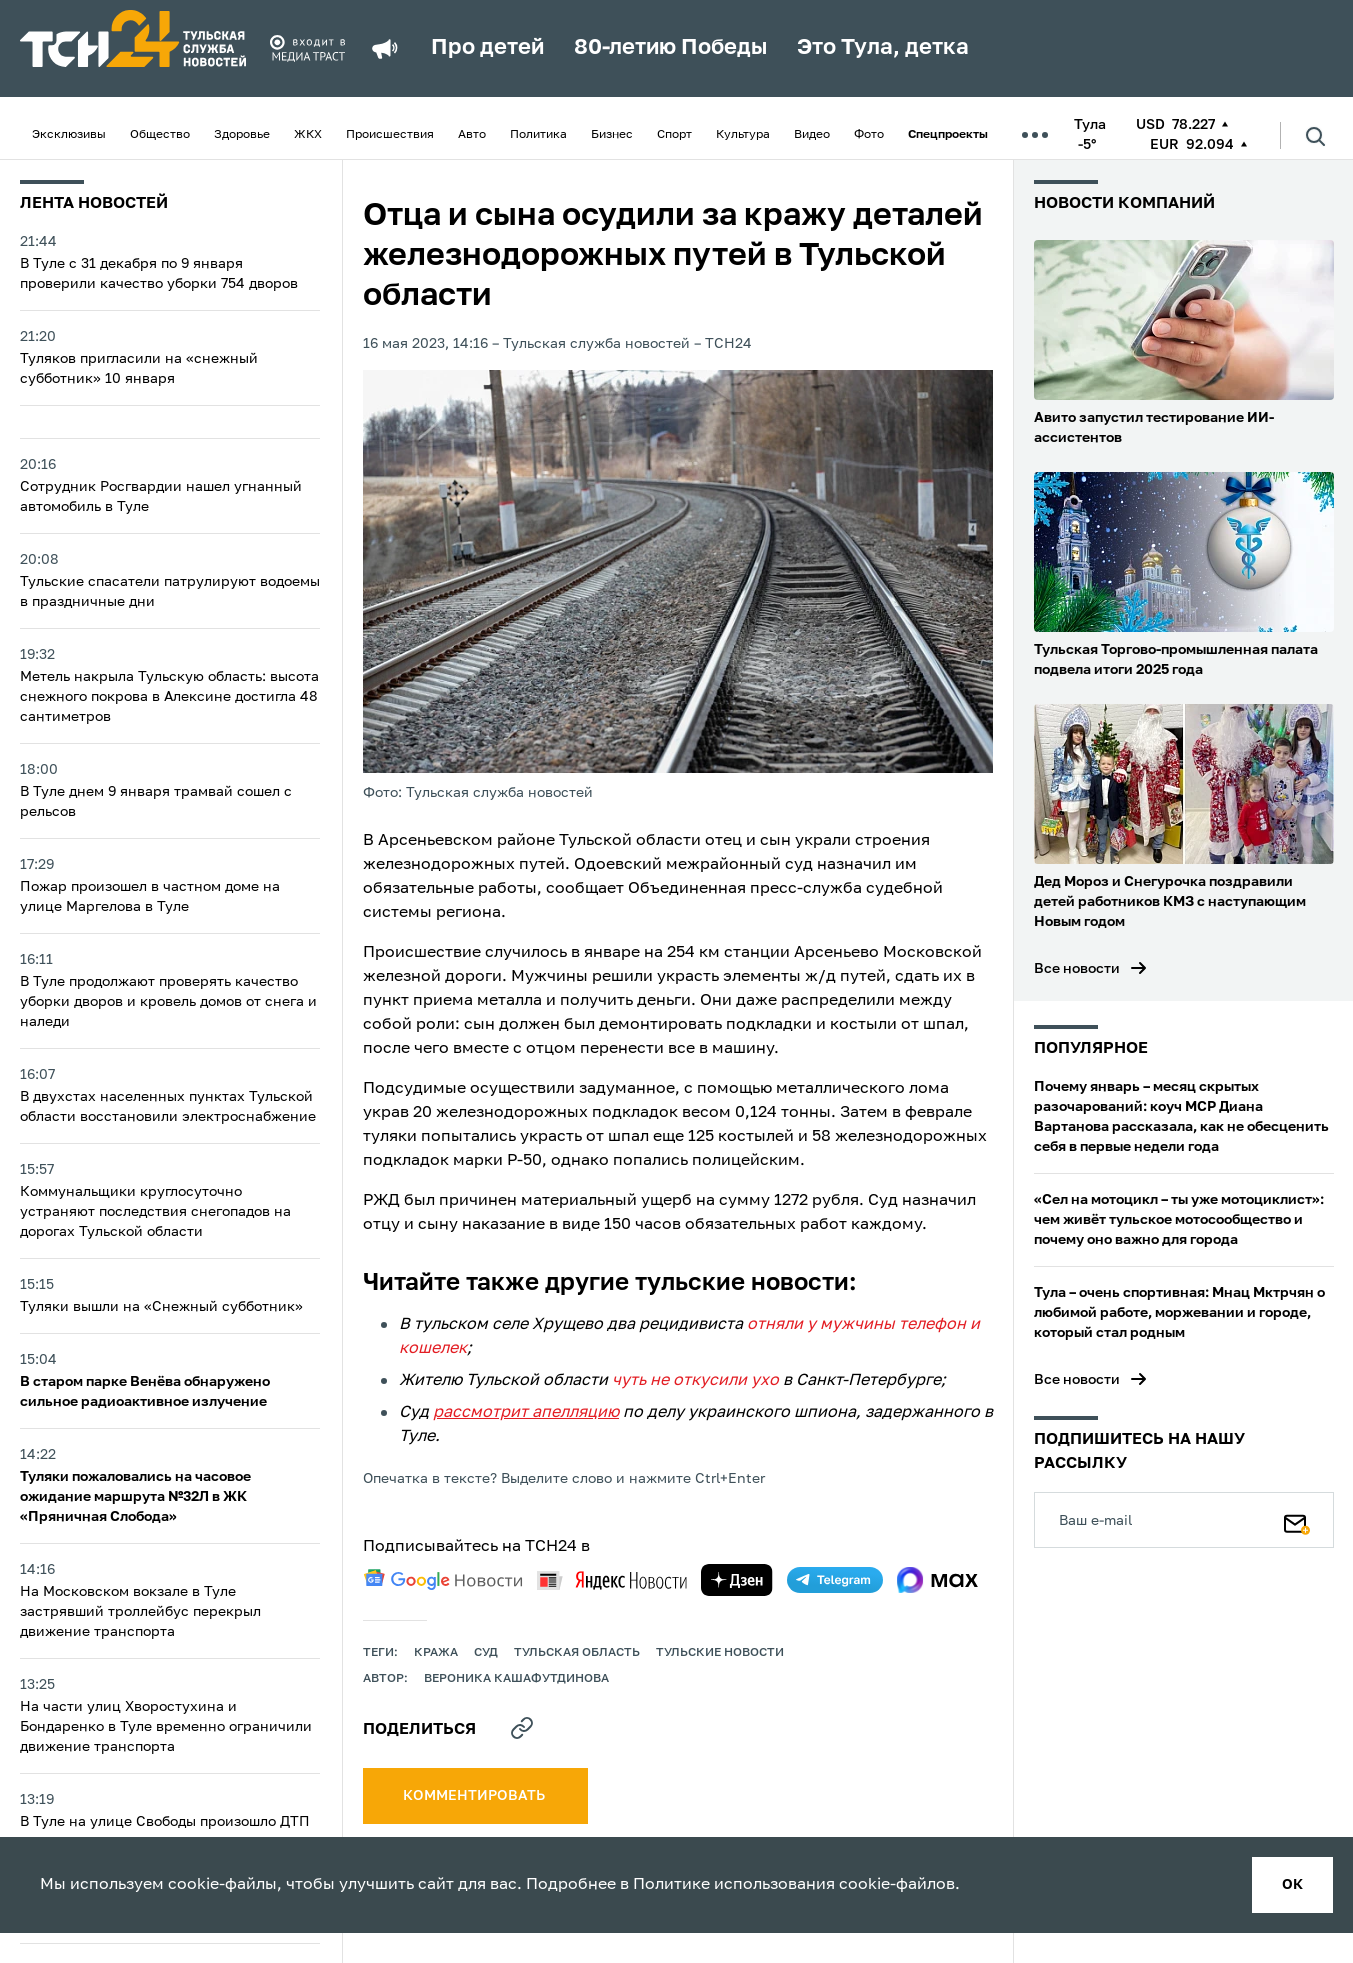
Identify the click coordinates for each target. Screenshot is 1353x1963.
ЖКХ (308, 135)
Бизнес (612, 135)
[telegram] (835, 1580)
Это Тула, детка (883, 48)
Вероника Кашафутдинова (516, 1679)
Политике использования (734, 1885)
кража (436, 1653)
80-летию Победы (670, 48)
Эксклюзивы (69, 135)
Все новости (1077, 969)
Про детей (487, 48)
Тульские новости (720, 1653)
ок (1292, 1885)
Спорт (674, 135)
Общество (160, 135)
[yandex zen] (737, 1580)
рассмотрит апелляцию (526, 1413)
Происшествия (390, 135)
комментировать (475, 1796)
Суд (486, 1653)
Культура (743, 135)
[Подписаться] (1297, 1520)
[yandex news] (612, 1580)
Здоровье (242, 135)
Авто (472, 135)
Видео (812, 135)
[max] (937, 1580)
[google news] (443, 1580)
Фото (869, 135)
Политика (538, 135)
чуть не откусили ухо (695, 1381)
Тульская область (577, 1653)
